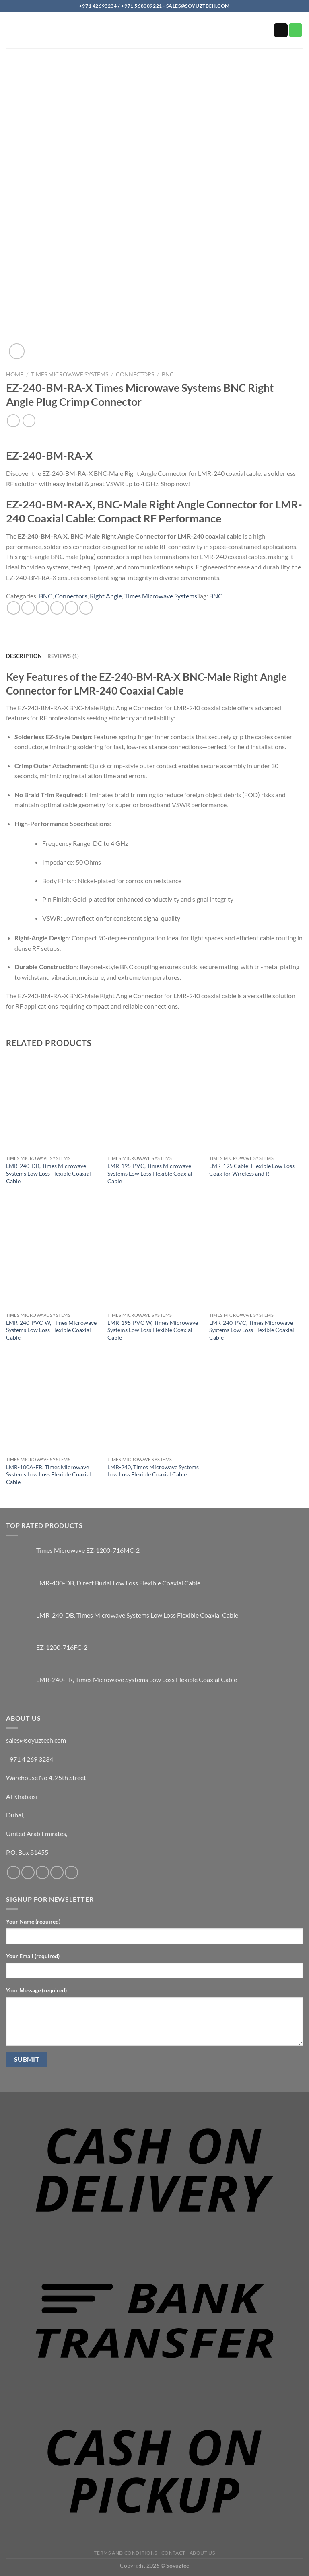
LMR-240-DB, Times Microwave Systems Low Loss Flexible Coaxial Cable (48, 1173)
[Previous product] (29, 420)
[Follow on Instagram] (28, 1872)
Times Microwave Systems (69, 374)
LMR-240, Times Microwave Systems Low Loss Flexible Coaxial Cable (153, 1471)
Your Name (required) (33, 1921)
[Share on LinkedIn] (86, 608)
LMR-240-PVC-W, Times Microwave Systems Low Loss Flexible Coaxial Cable (51, 1330)
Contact (173, 2553)
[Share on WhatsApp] (13, 608)
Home (14, 374)
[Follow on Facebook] (13, 1872)
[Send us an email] (281, 30)
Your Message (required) (36, 1990)
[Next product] (13, 420)
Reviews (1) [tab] (63, 656)
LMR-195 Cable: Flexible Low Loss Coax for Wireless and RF (252, 1169)
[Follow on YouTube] (71, 1872)
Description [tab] (24, 656)
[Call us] (296, 30)
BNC (168, 374)
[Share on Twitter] (42, 608)
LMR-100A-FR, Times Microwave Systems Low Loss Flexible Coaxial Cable (48, 1474)
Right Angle (106, 596)
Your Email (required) (33, 1956)
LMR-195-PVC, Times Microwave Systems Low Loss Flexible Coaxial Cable (149, 1173)
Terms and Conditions (125, 2553)
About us (202, 2553)
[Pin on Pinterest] (71, 608)
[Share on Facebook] (28, 608)
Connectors (135, 374)
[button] (11, 32)
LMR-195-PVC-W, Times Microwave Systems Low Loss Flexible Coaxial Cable (152, 1330)
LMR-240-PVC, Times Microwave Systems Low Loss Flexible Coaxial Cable (251, 1330)
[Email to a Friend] (57, 608)
